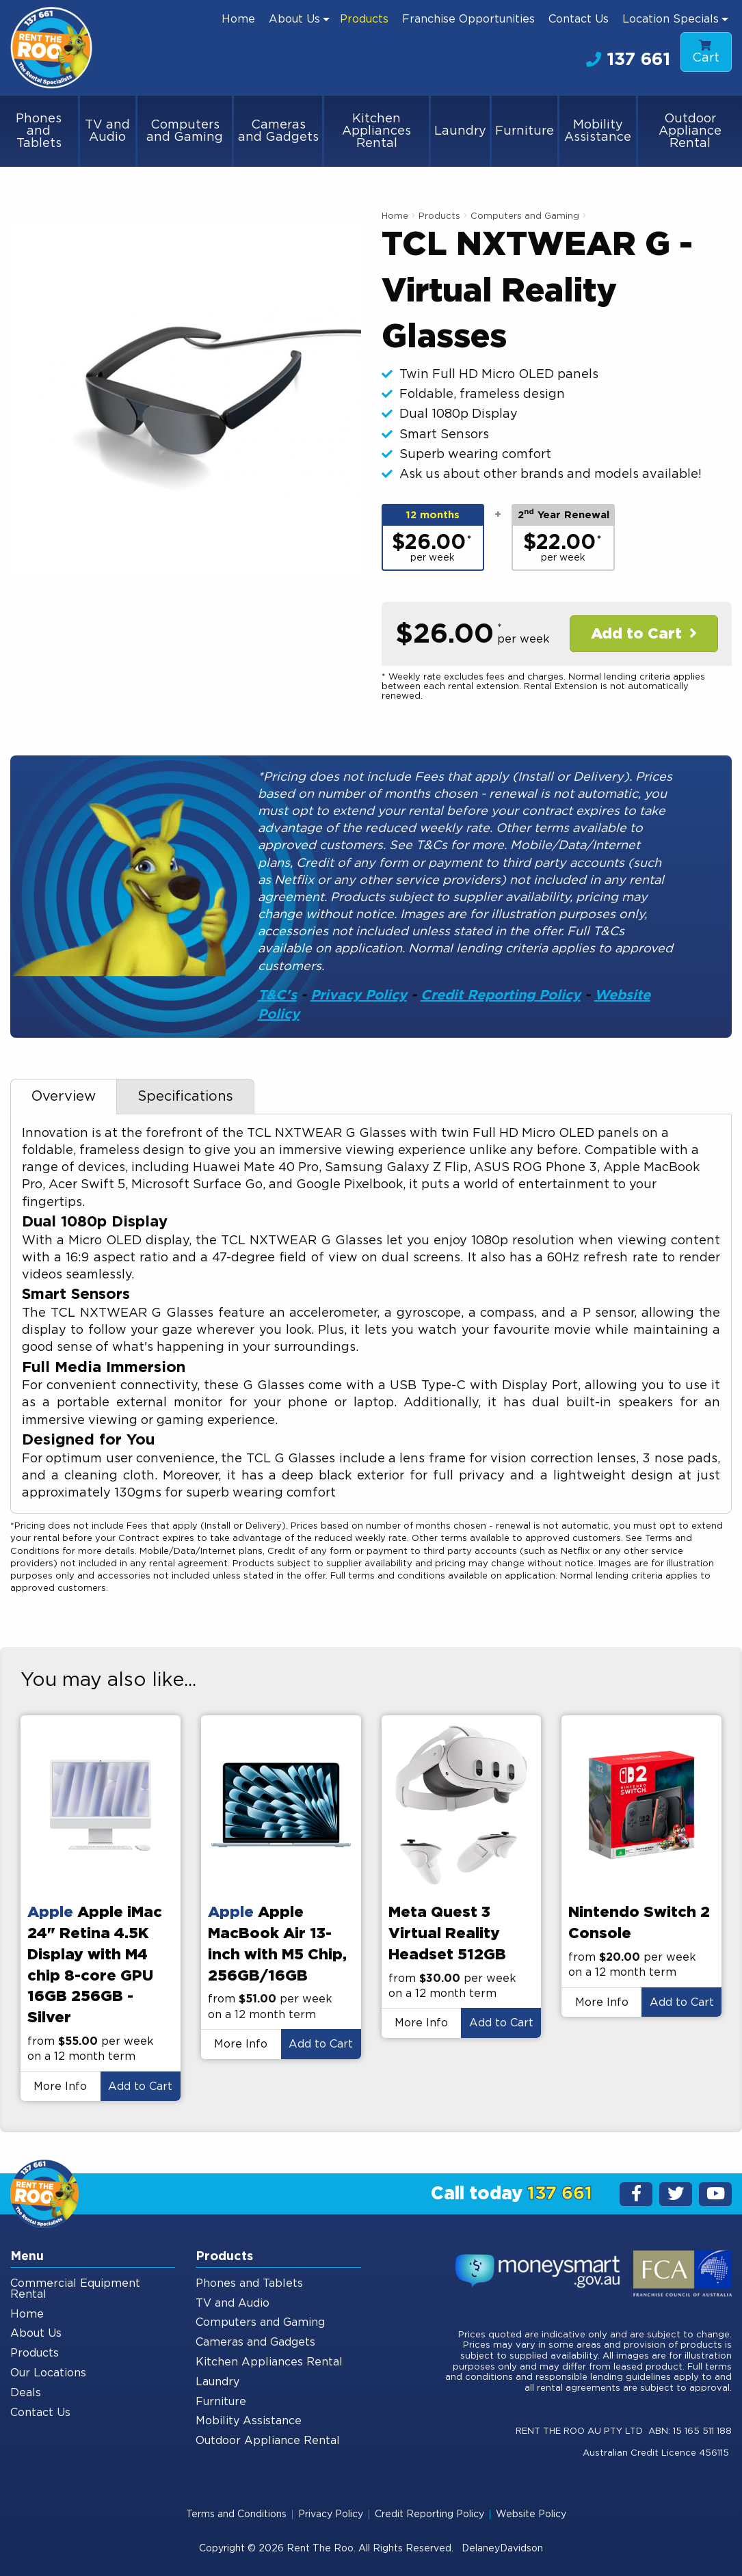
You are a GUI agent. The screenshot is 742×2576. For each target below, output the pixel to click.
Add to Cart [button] (140, 2086)
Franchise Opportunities (468, 19)
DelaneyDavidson (502, 2548)
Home (238, 19)
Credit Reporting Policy (501, 995)
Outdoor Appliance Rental (690, 131)
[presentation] (100, 1806)
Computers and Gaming (184, 131)
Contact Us (578, 19)
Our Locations (48, 2372)
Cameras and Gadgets (278, 131)
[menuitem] (238, 19)
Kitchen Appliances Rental (376, 131)
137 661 (628, 59)
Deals (25, 2392)
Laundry (460, 131)
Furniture (524, 131)
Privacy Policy (358, 995)
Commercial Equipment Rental (75, 2289)
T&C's (277, 995)
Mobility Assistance (597, 131)
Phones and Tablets (39, 131)
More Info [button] (60, 2086)
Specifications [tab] (185, 1096)
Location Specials (670, 19)
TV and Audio (107, 131)
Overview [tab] (63, 1096)
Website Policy (531, 2514)
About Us (294, 19)
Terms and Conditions (236, 2514)
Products (364, 19)
